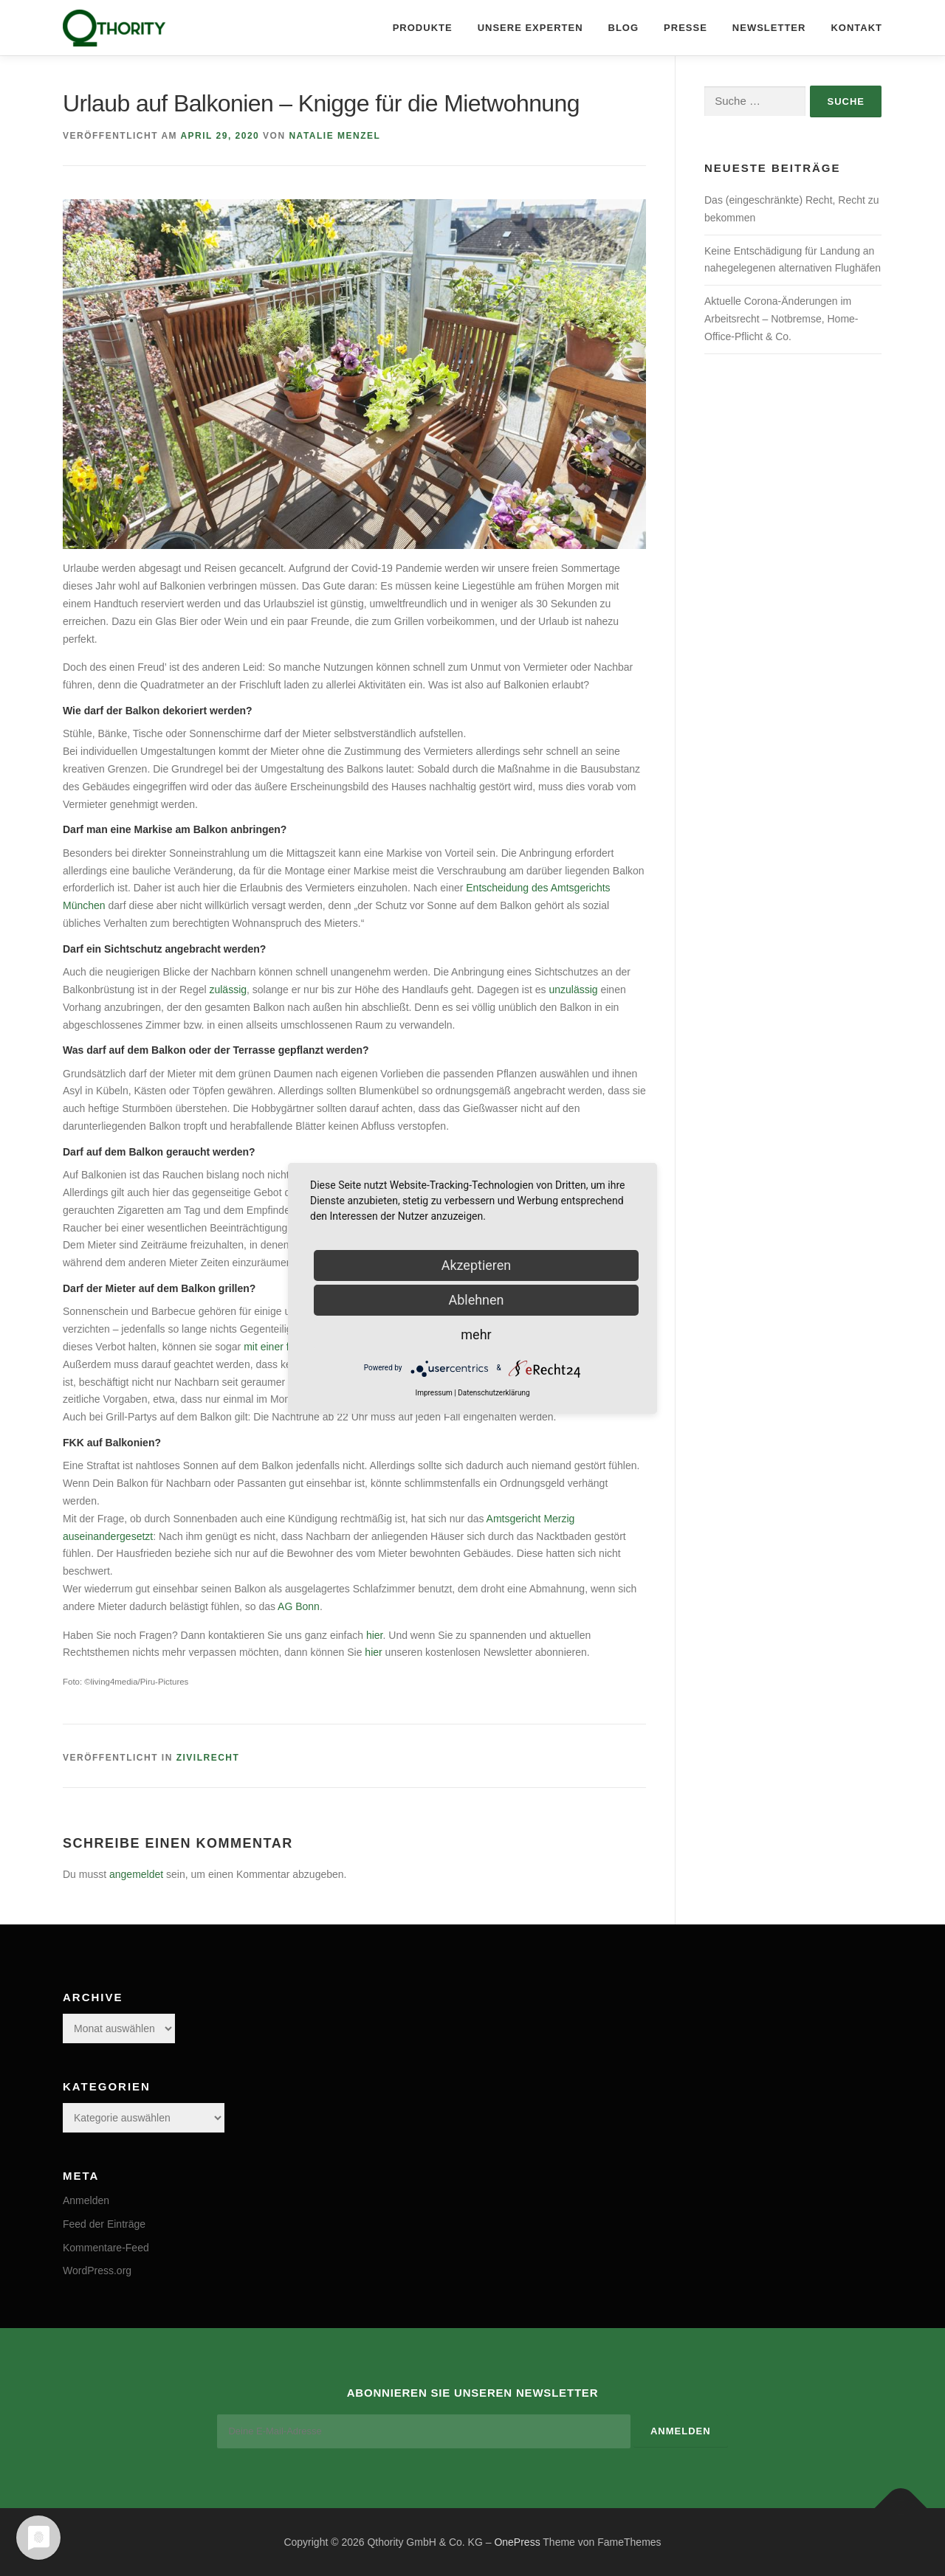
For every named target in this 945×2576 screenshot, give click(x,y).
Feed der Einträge (104, 2224)
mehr (476, 1334)
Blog (623, 27)
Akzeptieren (476, 1265)
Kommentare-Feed (106, 2248)
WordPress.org (97, 2270)
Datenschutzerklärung (493, 1393)
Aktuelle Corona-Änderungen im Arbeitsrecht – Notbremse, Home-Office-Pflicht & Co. (781, 318)
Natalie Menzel (334, 136)
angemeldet (136, 1874)
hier (374, 1635)
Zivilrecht (208, 1758)
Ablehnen (476, 1300)
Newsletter (769, 27)
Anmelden (86, 2200)
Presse (685, 27)
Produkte (423, 27)
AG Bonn (299, 1606)
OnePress (517, 2541)
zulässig (228, 989)
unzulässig (573, 989)
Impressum (433, 1393)
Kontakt (856, 27)
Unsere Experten (530, 27)
